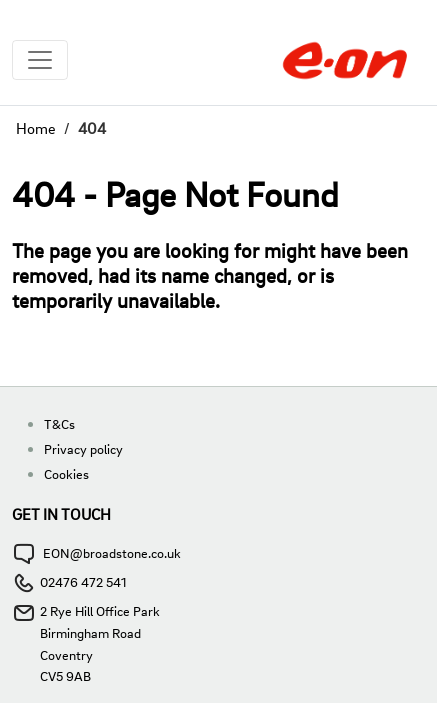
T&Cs (59, 423)
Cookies (66, 473)
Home (36, 128)
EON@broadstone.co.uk (112, 552)
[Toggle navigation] (40, 60)
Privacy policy (83, 448)
